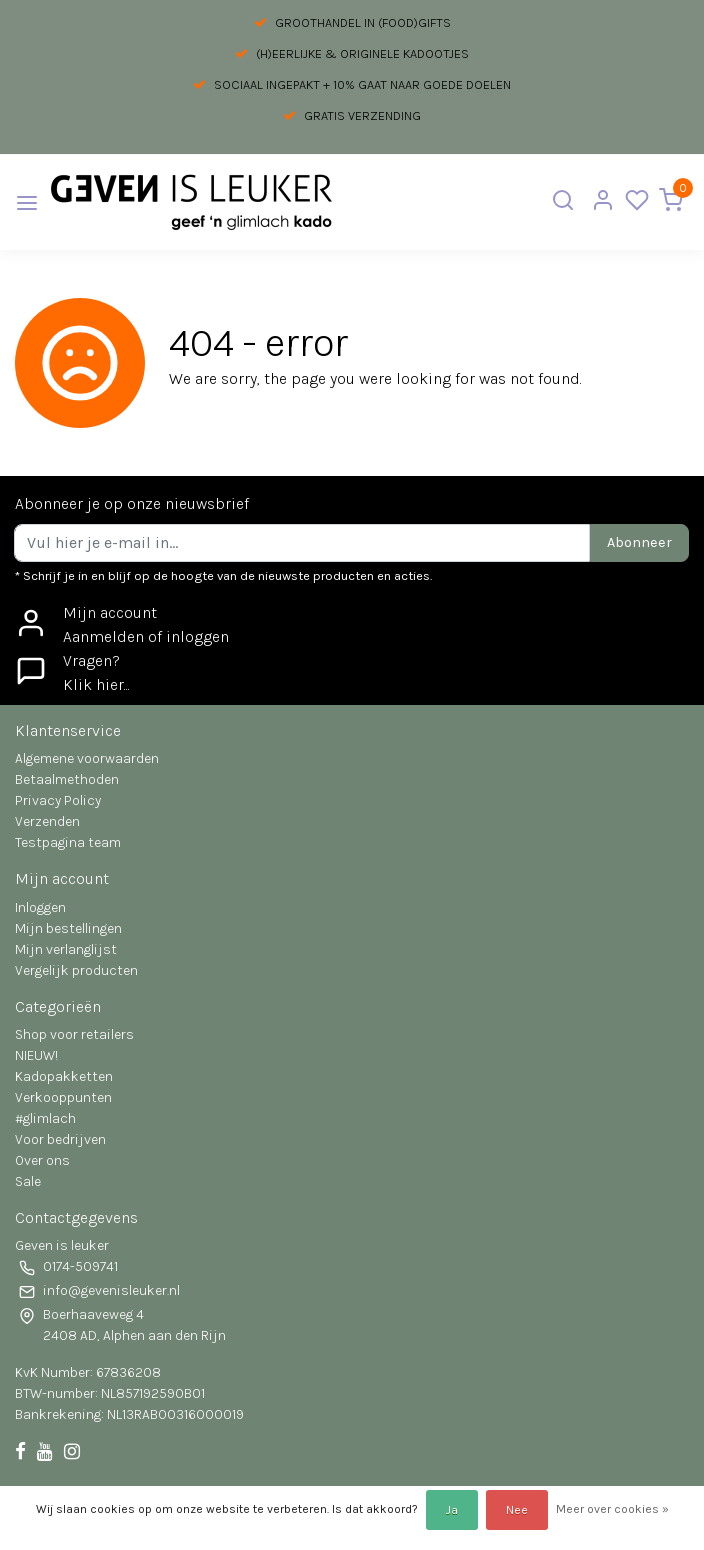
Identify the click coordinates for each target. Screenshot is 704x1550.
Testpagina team (68, 842)
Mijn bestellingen (68, 928)
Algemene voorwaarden (87, 758)
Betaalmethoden (67, 779)
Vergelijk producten (76, 970)
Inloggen (40, 907)
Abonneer (639, 542)
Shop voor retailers (74, 1034)
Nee (517, 1510)
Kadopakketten (64, 1076)
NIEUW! (36, 1055)
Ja (452, 1510)
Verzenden (47, 821)
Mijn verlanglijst (66, 949)
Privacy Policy (58, 800)
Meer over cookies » (612, 1509)
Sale (28, 1181)
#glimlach (45, 1118)
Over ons (42, 1160)
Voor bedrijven (60, 1139)
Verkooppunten (63, 1097)
